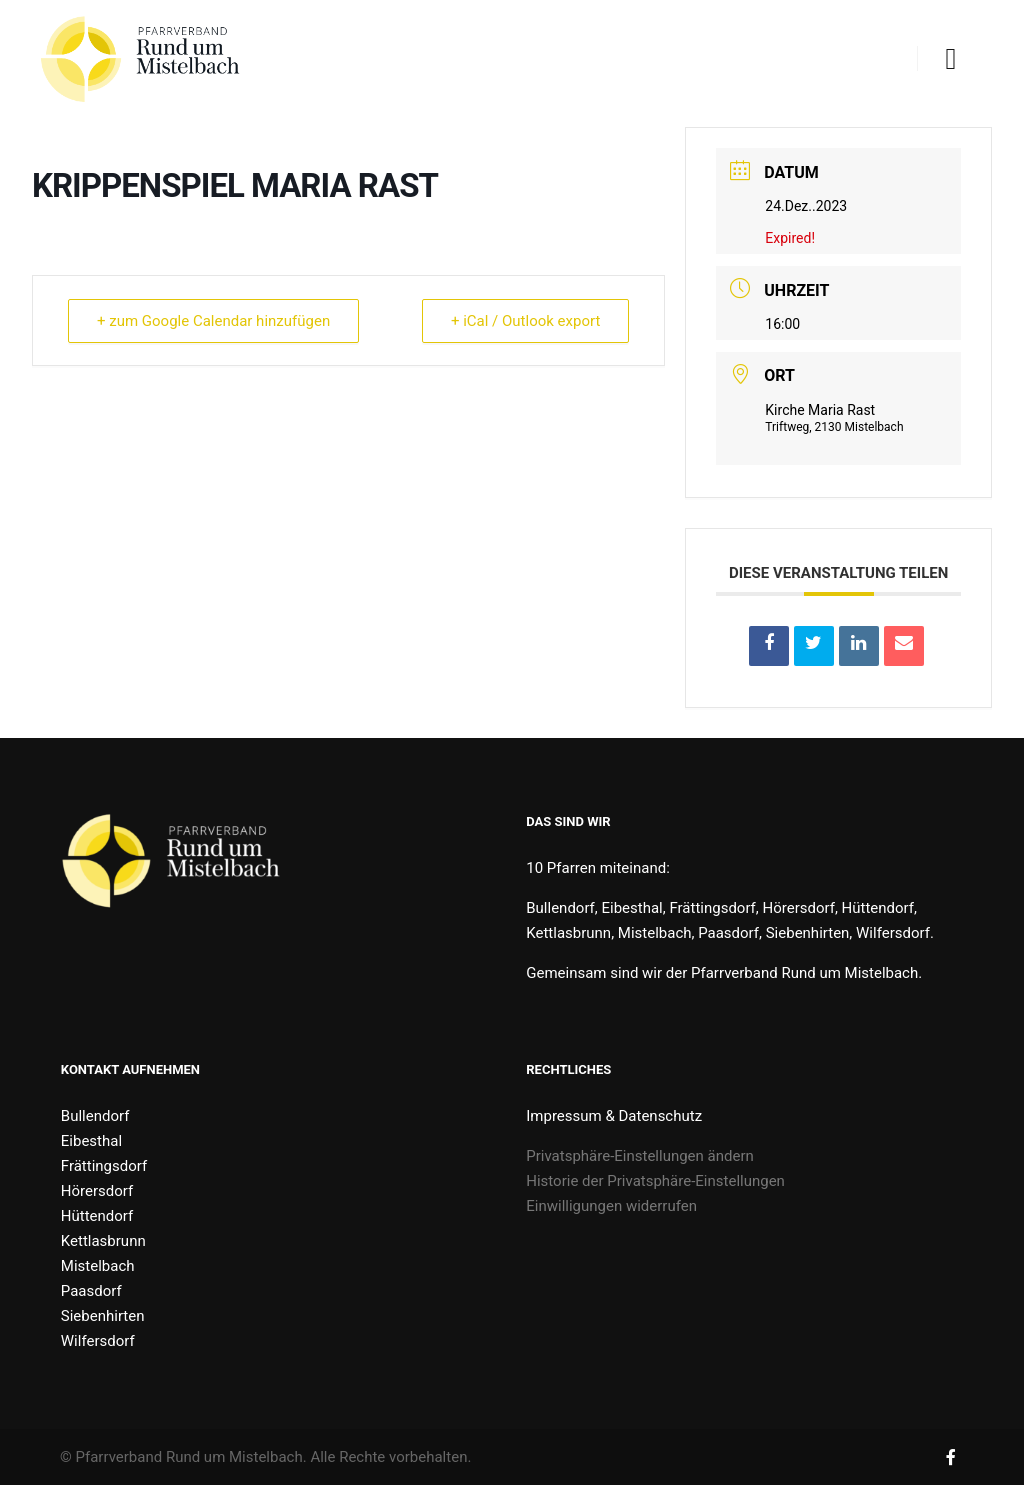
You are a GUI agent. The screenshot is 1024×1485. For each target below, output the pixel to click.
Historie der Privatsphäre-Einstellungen (655, 1181)
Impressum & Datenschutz (614, 1116)
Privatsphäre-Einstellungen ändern (640, 1156)
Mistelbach (98, 1266)
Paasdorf (91, 1291)
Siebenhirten (103, 1316)
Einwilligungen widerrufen (611, 1206)
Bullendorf (95, 1116)
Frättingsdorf (104, 1166)
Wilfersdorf (98, 1341)
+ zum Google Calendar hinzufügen (213, 321)
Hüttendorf (97, 1216)
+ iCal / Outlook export (525, 321)
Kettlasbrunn (103, 1241)
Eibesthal (91, 1141)
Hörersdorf (97, 1191)
